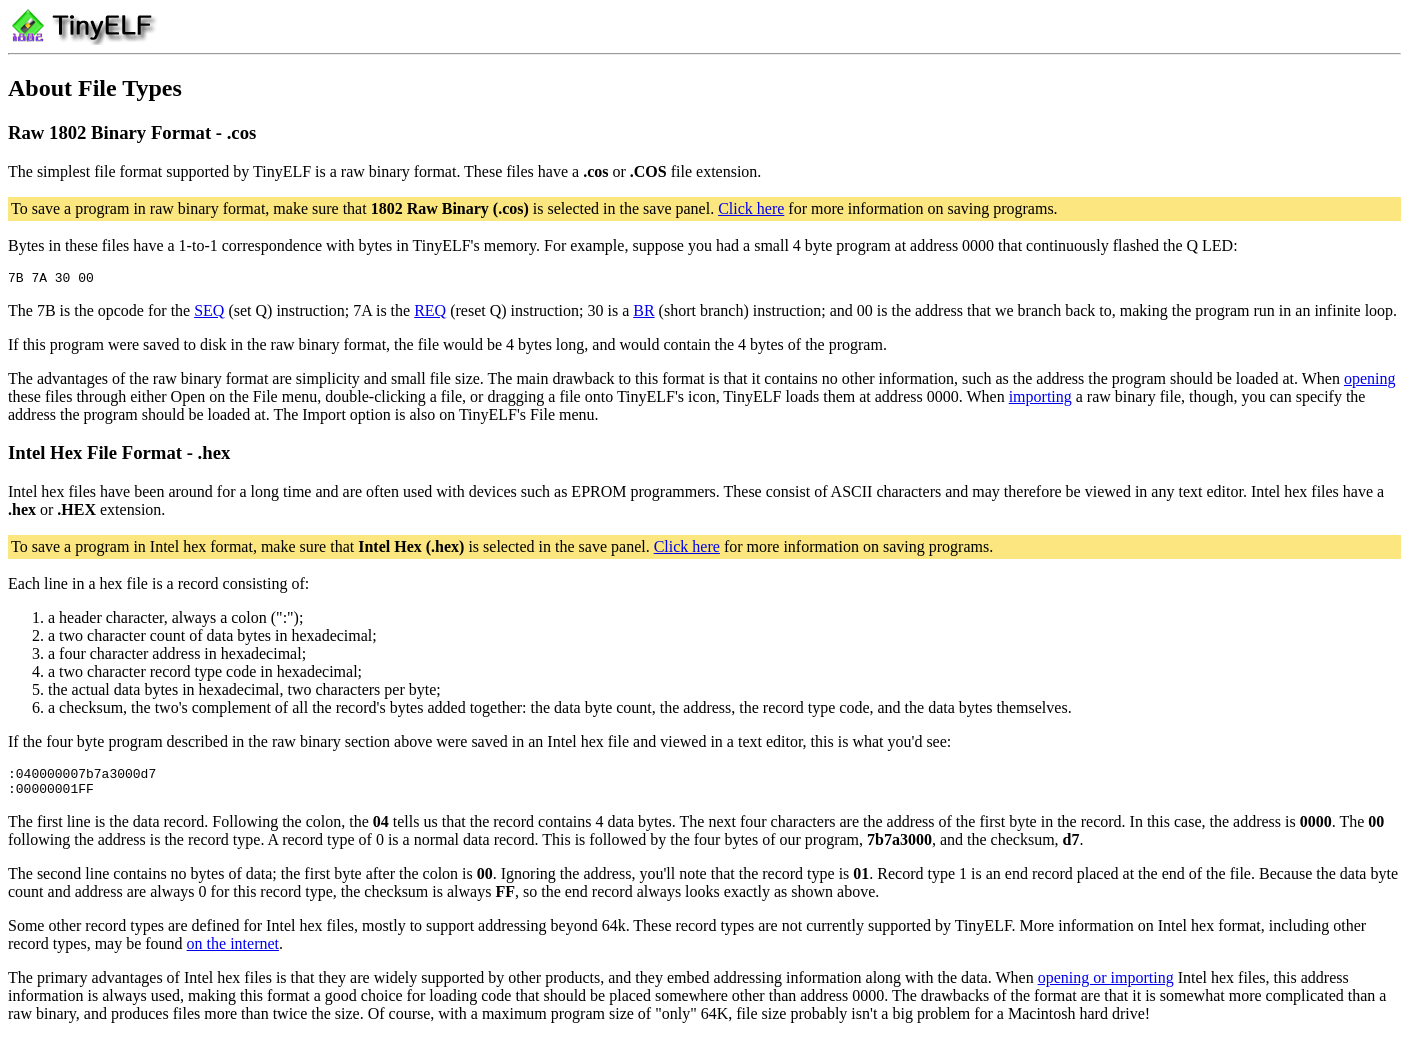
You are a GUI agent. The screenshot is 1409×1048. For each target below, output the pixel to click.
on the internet (233, 952)
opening (1370, 381)
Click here (751, 208)
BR (643, 313)
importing (1040, 399)
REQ (430, 313)
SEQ (209, 313)
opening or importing (1106, 986)
